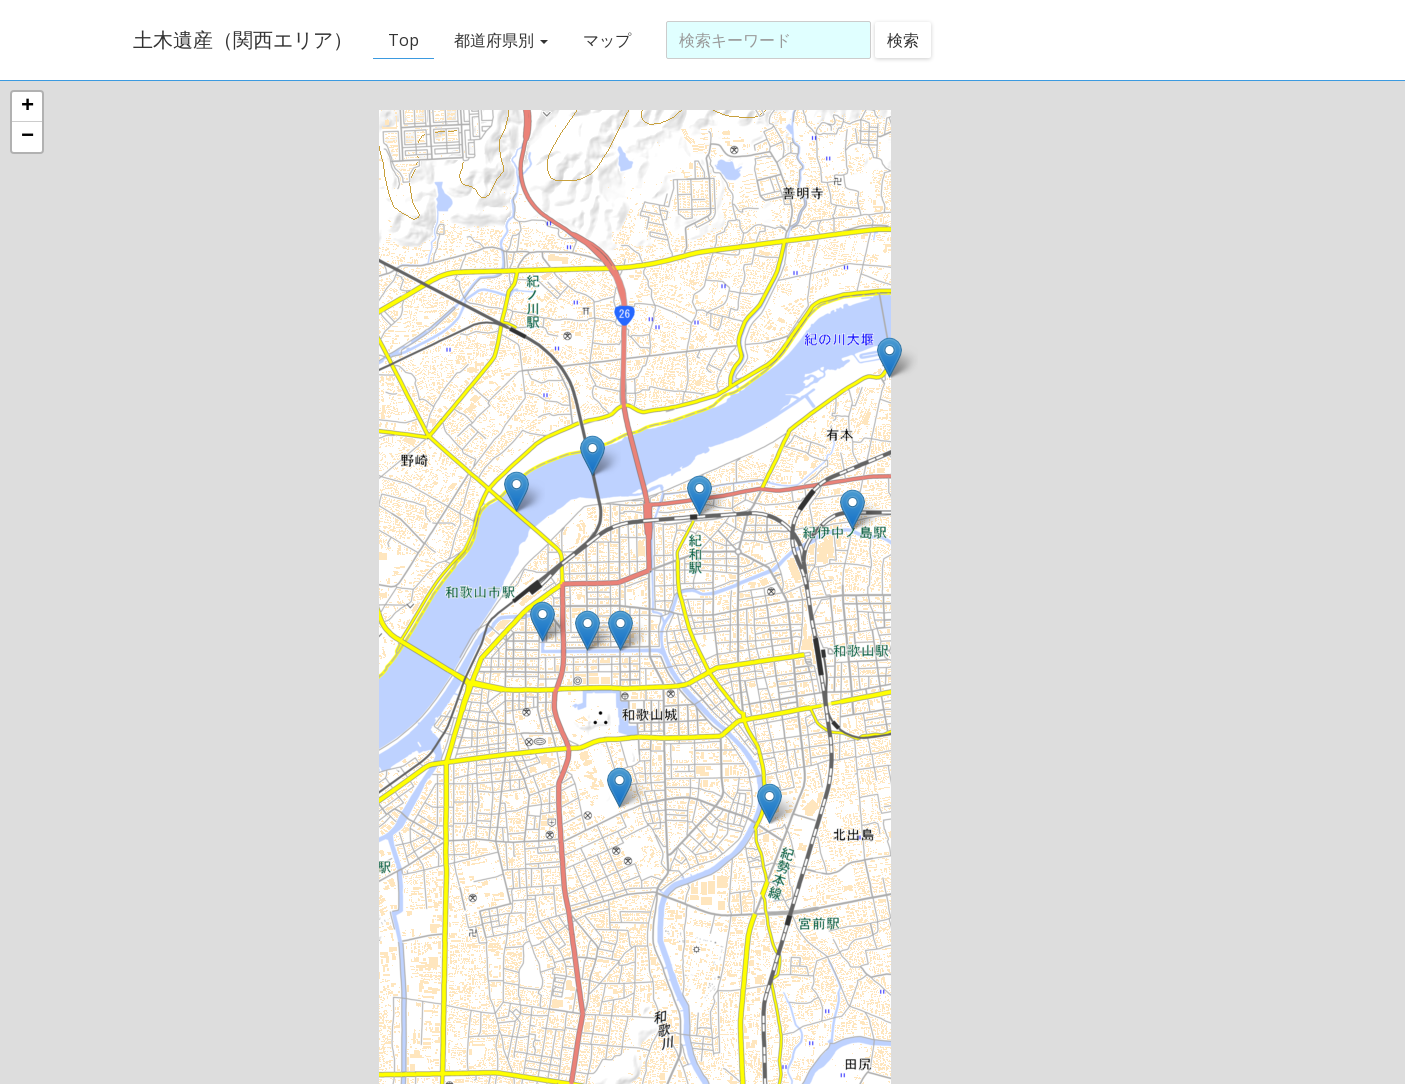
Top (403, 40)
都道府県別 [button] (501, 40)
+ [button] (27, 107)
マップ (607, 40)
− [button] (27, 137)
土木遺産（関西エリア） (243, 39)
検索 (903, 40)
